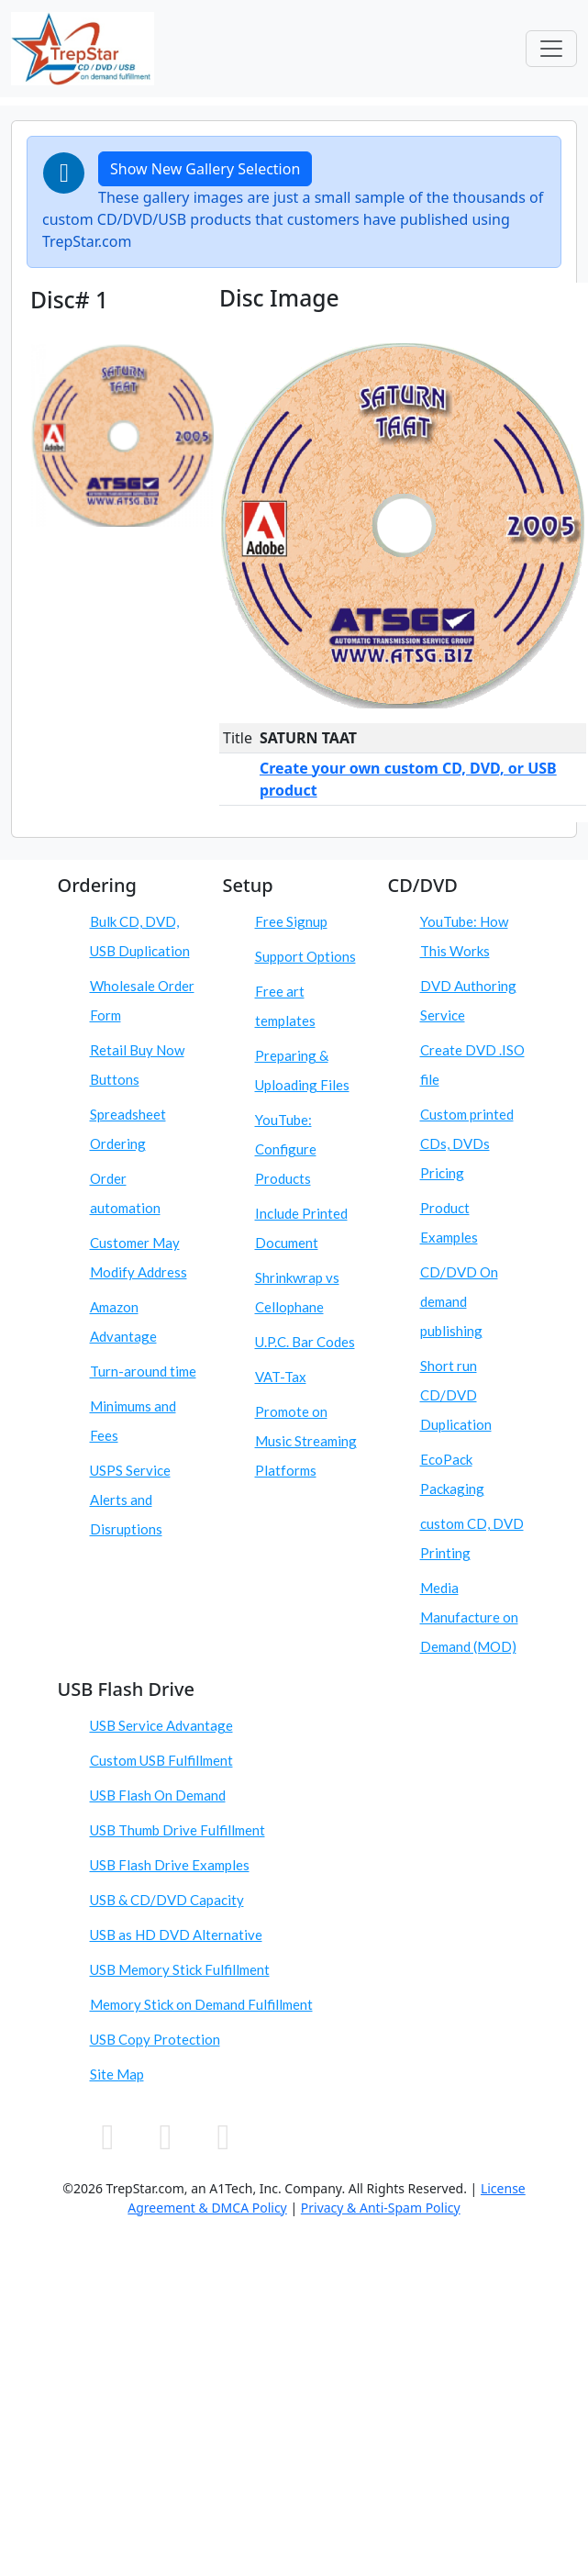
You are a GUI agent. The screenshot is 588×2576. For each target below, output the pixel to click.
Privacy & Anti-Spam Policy (380, 2207)
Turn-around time (143, 1371)
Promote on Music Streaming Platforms (306, 1440)
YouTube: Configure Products (285, 1149)
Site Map (117, 2074)
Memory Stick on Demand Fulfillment (201, 2004)
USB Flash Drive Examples (170, 1865)
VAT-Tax (280, 1376)
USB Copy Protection (155, 2039)
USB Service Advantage (161, 1725)
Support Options (305, 956)
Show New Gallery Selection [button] (205, 169)
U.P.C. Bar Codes (305, 1341)
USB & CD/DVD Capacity (167, 1899)
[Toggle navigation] (551, 48)
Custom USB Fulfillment (161, 1760)
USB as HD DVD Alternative (176, 1934)
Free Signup (291, 921)
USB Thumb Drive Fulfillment (177, 1830)
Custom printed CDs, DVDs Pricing (467, 1143)
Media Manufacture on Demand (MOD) (469, 1617)
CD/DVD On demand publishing (459, 1301)
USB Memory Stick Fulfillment (180, 1969)
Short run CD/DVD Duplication (456, 1395)
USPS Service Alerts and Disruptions (130, 1499)
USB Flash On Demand (158, 1795)
